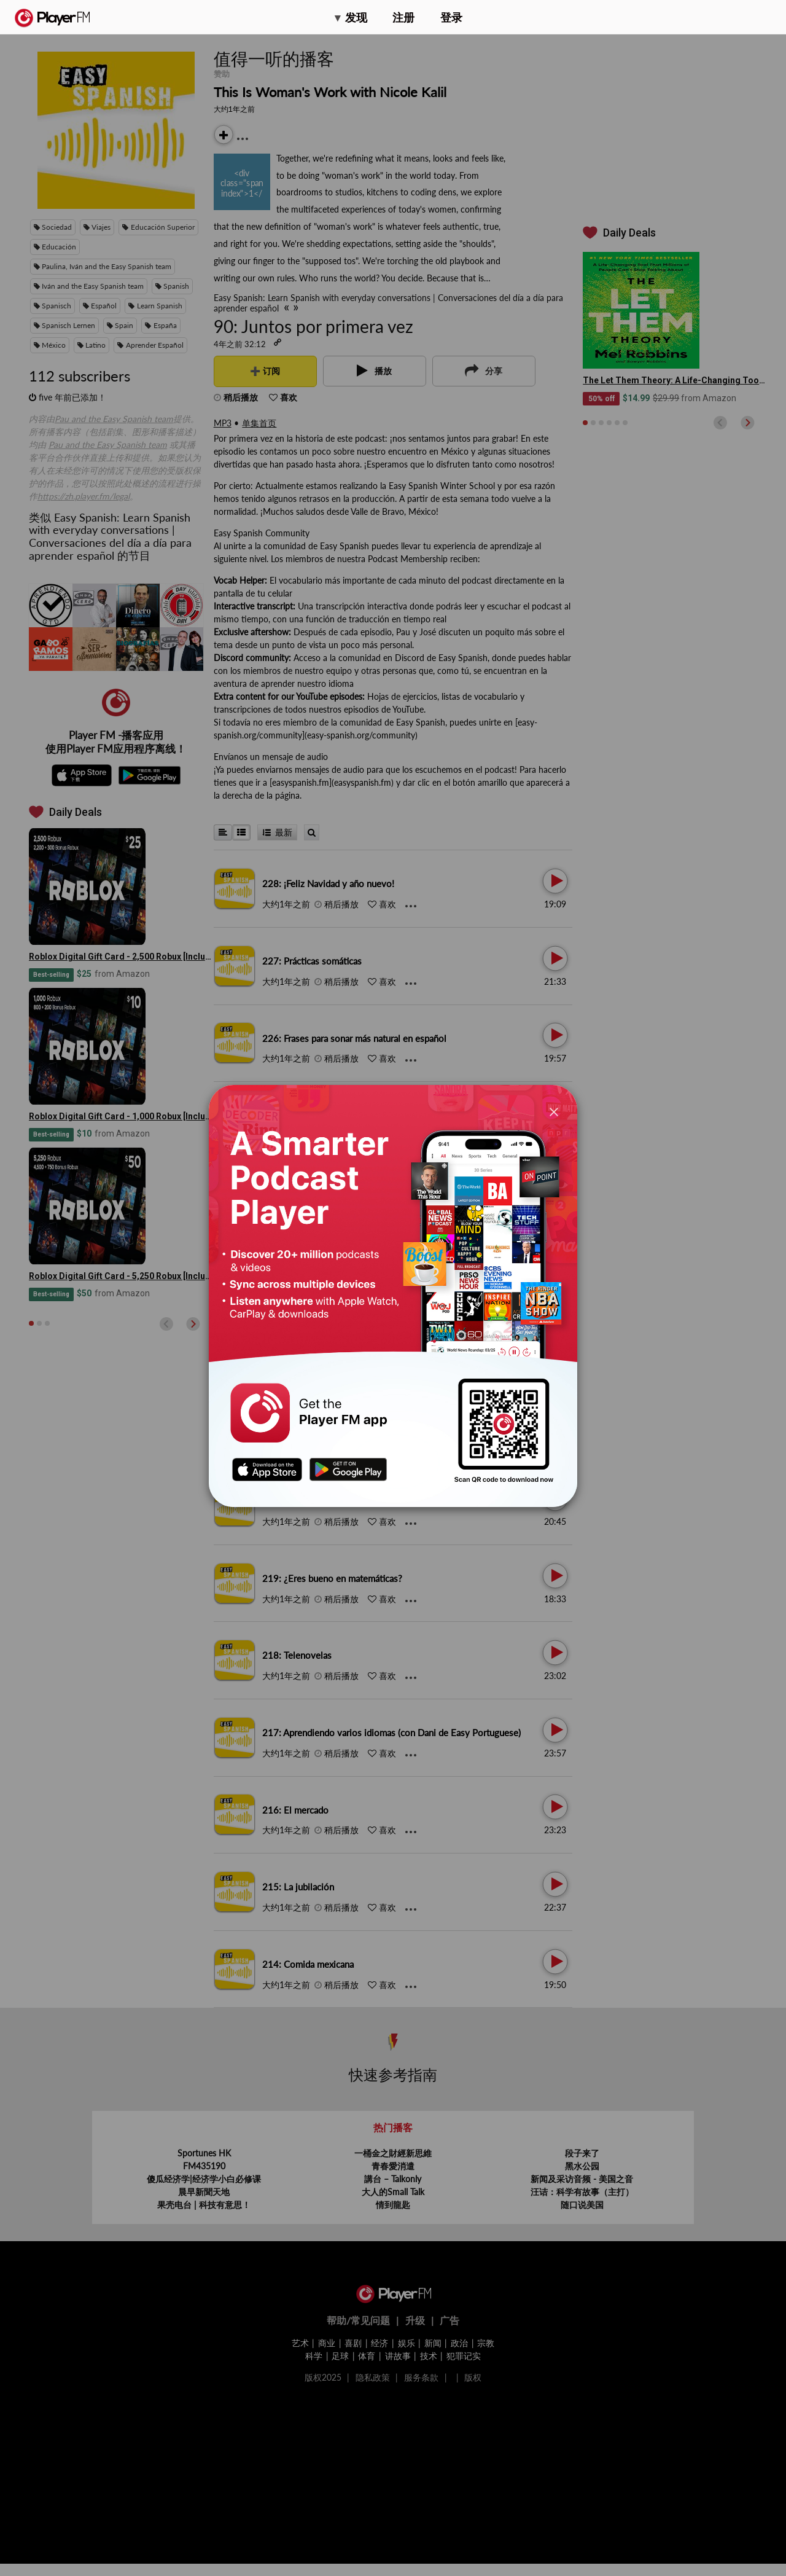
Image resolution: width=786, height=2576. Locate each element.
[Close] (554, 1111)
